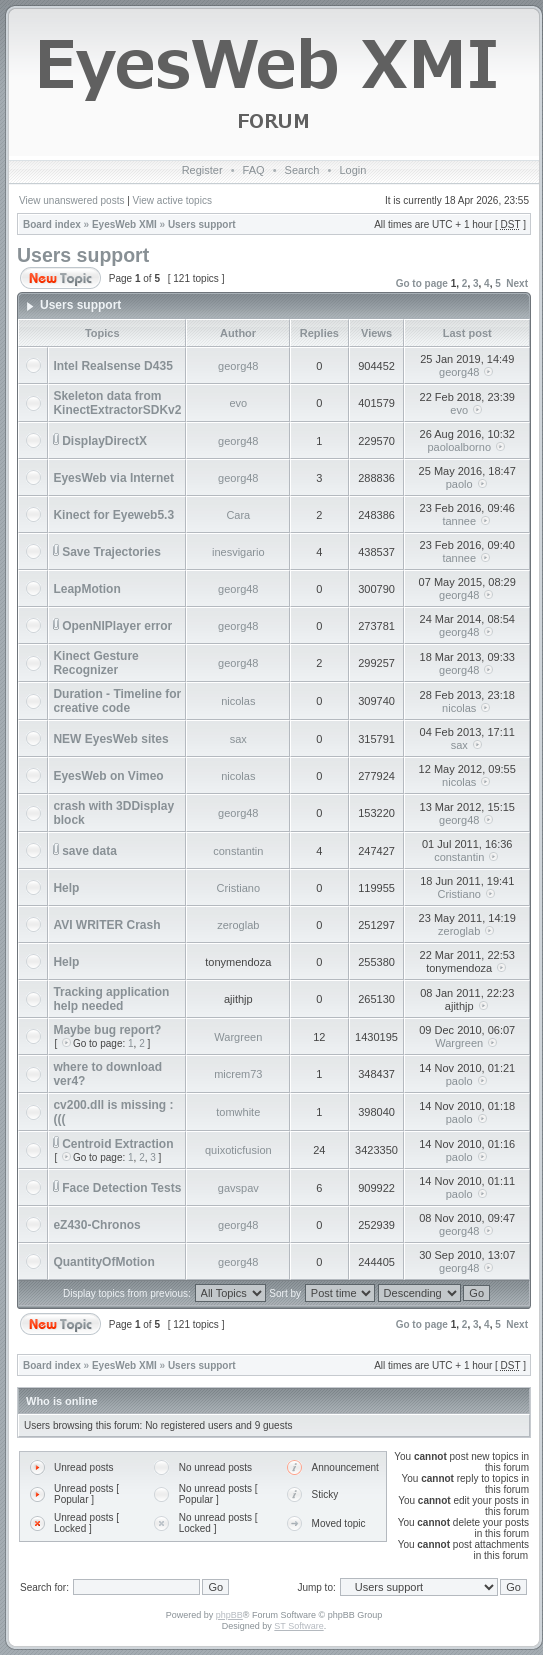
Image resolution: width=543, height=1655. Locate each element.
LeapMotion (86, 589)
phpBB (229, 1615)
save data (89, 851)
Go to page (422, 283)
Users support (202, 224)
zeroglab (238, 925)
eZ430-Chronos (96, 1225)
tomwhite (238, 1112)
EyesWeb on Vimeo (108, 776)
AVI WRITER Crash (106, 925)
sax (238, 739)
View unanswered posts (71, 200)
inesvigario (238, 552)
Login (352, 170)
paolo (459, 484)
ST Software (298, 1626)
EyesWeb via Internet (113, 478)
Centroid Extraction (117, 1144)
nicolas (238, 701)
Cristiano (238, 888)
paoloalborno (459, 447)
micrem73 (238, 1074)
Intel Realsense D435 (112, 366)
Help (66, 888)
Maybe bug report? (107, 1030)
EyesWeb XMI (124, 224)
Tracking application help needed (111, 999)
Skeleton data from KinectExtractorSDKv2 (117, 403)
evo (238, 403)
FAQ (254, 170)
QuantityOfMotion (103, 1262)
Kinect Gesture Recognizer (95, 663)
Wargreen (238, 1037)
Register (202, 170)
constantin (238, 851)
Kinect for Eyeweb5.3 (113, 515)
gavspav (238, 1188)
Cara (238, 515)
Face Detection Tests (121, 1188)
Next (517, 283)
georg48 (238, 366)
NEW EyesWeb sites (110, 739)
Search (302, 170)
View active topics (172, 200)
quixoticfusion (238, 1150)
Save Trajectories (111, 552)
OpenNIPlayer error (117, 626)
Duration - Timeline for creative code (117, 701)
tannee (459, 521)
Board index (52, 224)
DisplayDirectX (104, 441)
